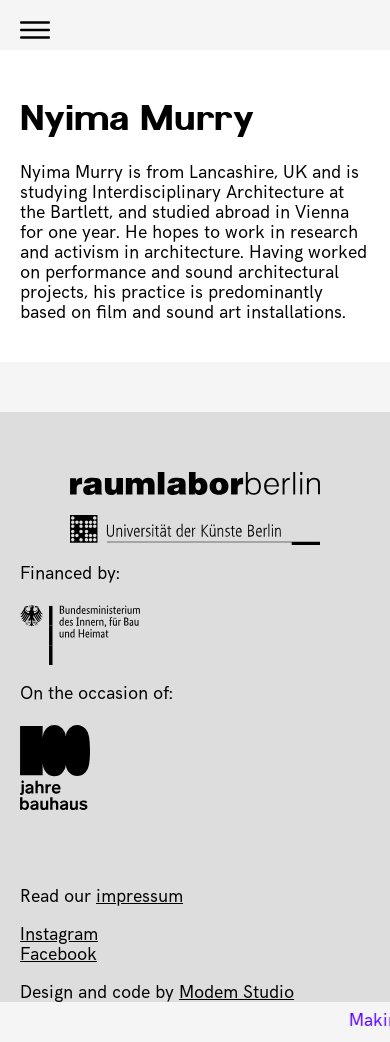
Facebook (58, 956)
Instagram (59, 936)
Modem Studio (236, 994)
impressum (139, 898)
